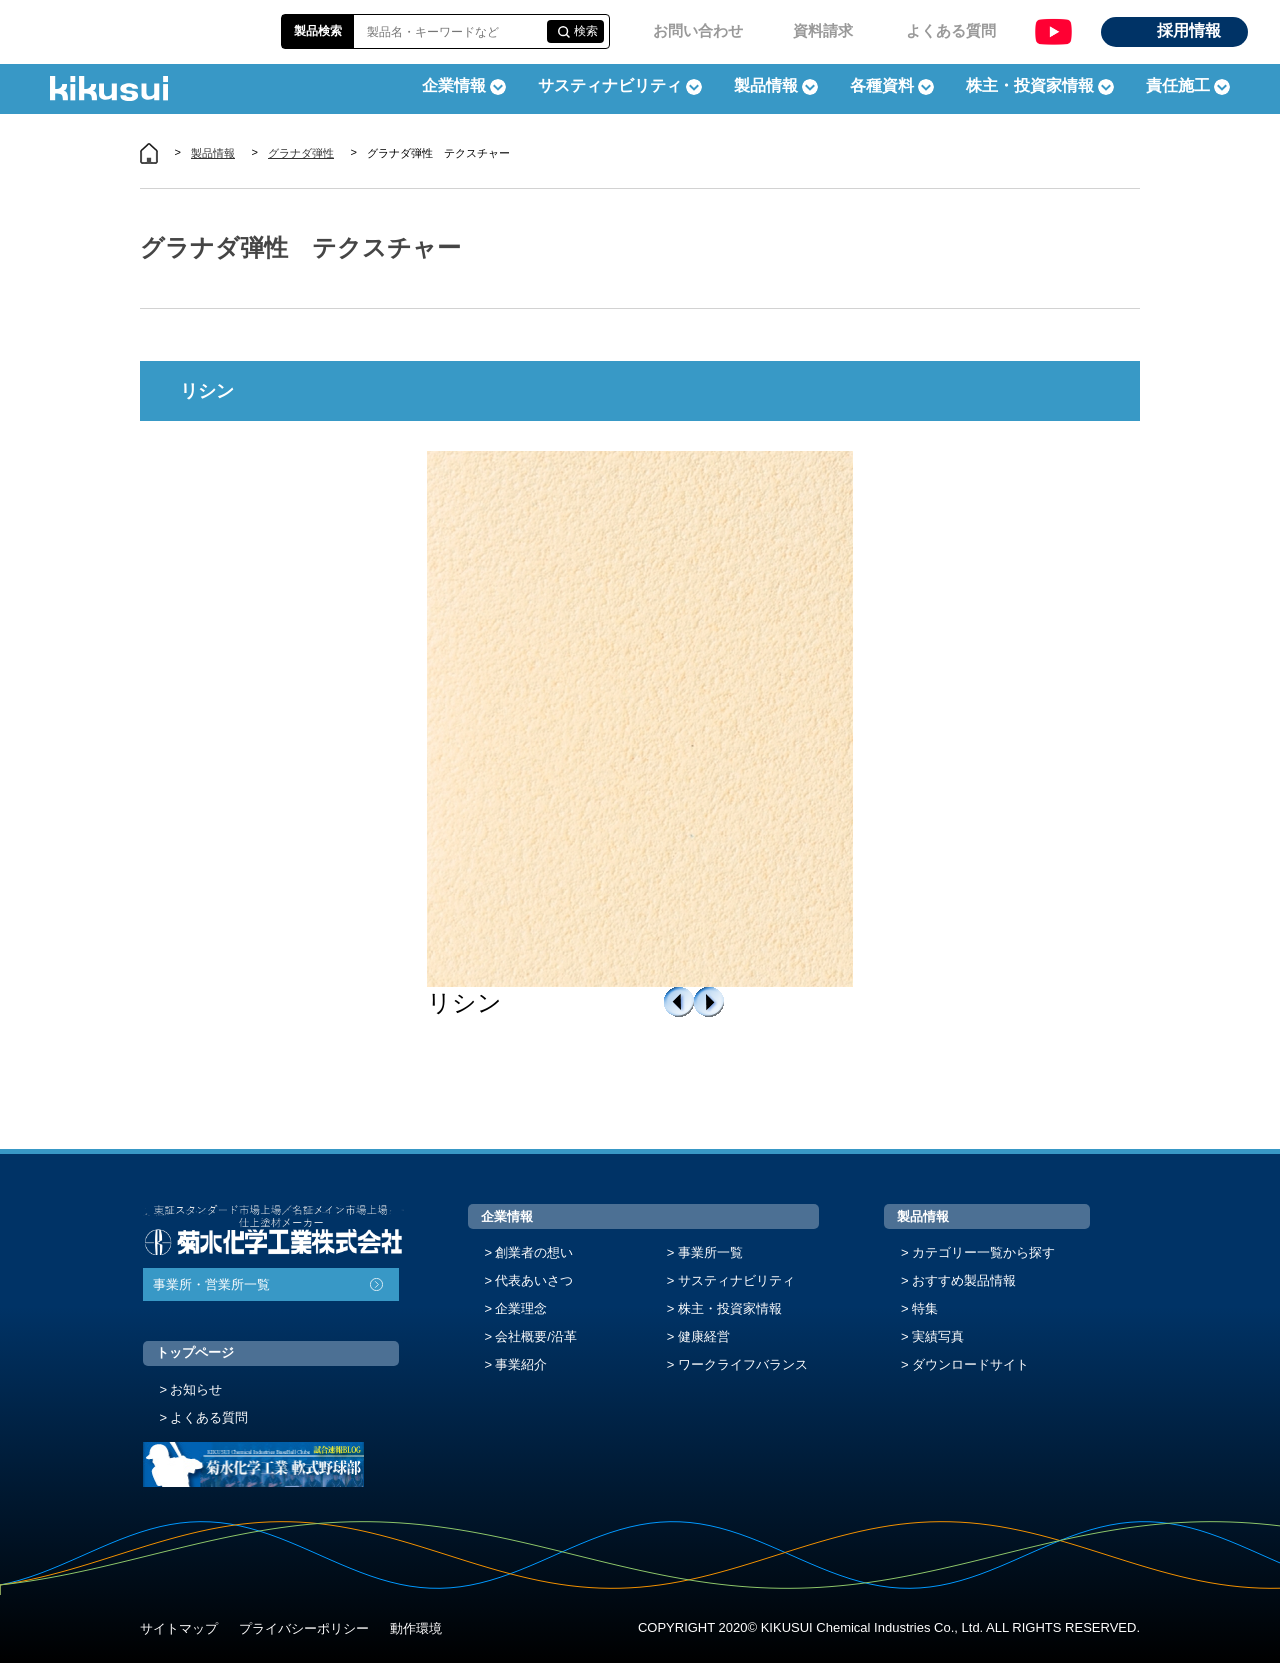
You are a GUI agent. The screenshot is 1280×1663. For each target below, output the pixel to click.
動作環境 (416, 1628)
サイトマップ (179, 1628)
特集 (925, 1308)
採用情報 (1189, 30)
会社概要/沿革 (536, 1336)
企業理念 (521, 1308)
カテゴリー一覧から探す (983, 1252)
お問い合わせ (698, 30)
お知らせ (196, 1389)
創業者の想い (534, 1252)
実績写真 (938, 1336)
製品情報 (213, 153)
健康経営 (704, 1336)
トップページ (195, 1352)
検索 (586, 31)
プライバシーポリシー (304, 1628)
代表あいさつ (534, 1280)
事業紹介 (521, 1364)
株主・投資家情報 (730, 1308)
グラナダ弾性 (301, 153)
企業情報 (507, 1216)
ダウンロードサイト (970, 1364)
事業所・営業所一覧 (211, 1284)
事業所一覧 (710, 1252)
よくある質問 (951, 30)
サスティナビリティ (610, 85)
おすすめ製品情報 (964, 1280)
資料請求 (823, 30)
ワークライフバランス (743, 1364)
